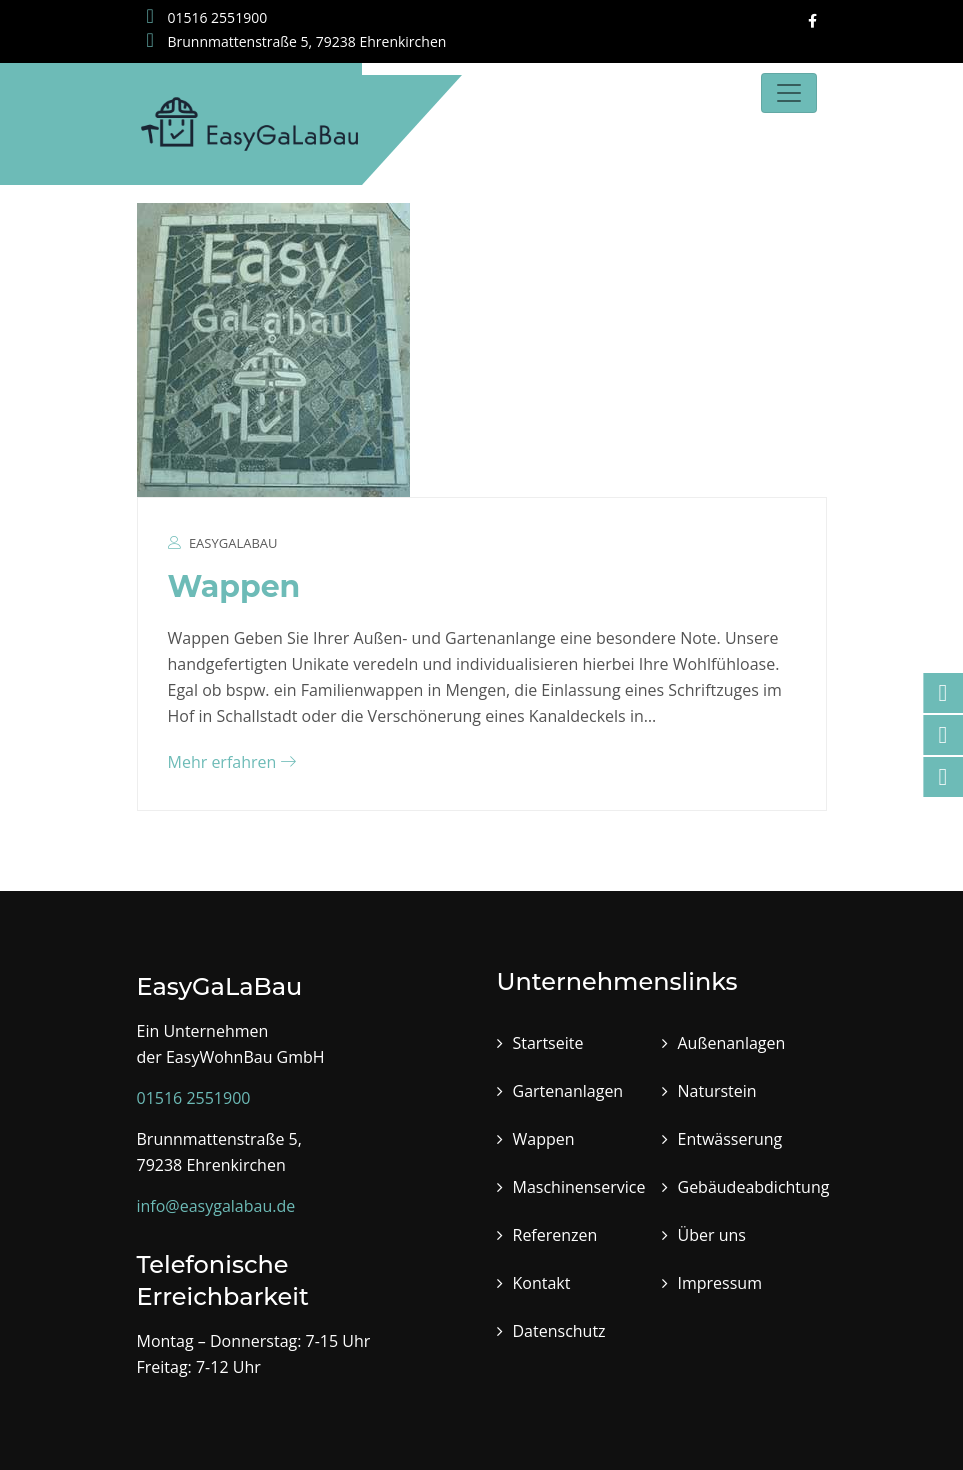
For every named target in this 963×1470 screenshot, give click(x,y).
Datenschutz (559, 1331)
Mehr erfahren (232, 762)
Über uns (712, 1235)
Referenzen (555, 1235)
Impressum (720, 1283)
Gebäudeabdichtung (754, 1187)
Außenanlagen (732, 1043)
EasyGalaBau (233, 543)
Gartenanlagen (568, 1091)
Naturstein (717, 1091)
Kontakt (542, 1283)
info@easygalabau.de (216, 1206)
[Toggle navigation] (789, 93)
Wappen (234, 586)
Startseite (548, 1043)
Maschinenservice (579, 1187)
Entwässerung (730, 1139)
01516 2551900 (207, 17)
